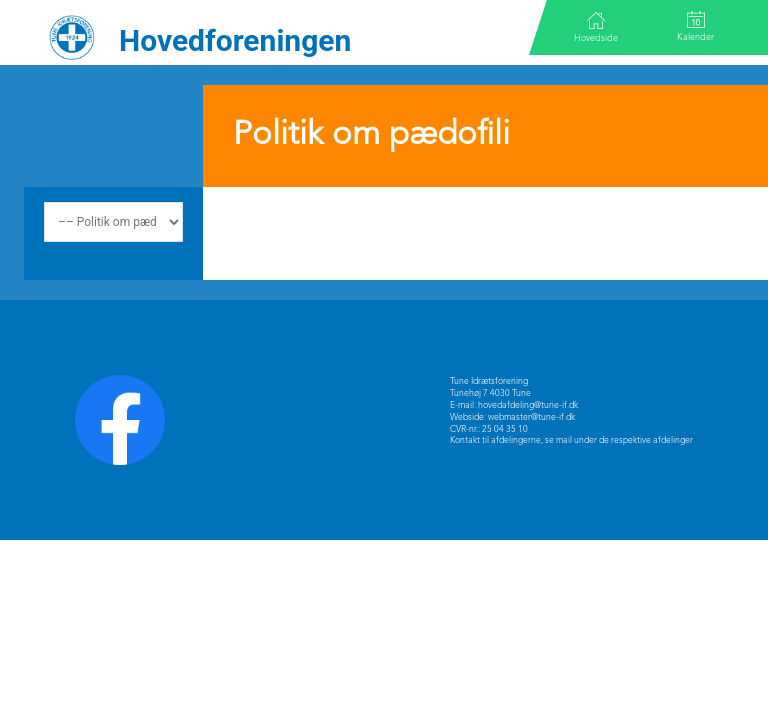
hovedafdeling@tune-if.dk (528, 405)
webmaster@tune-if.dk (531, 417)
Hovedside (596, 27)
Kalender (695, 26)
